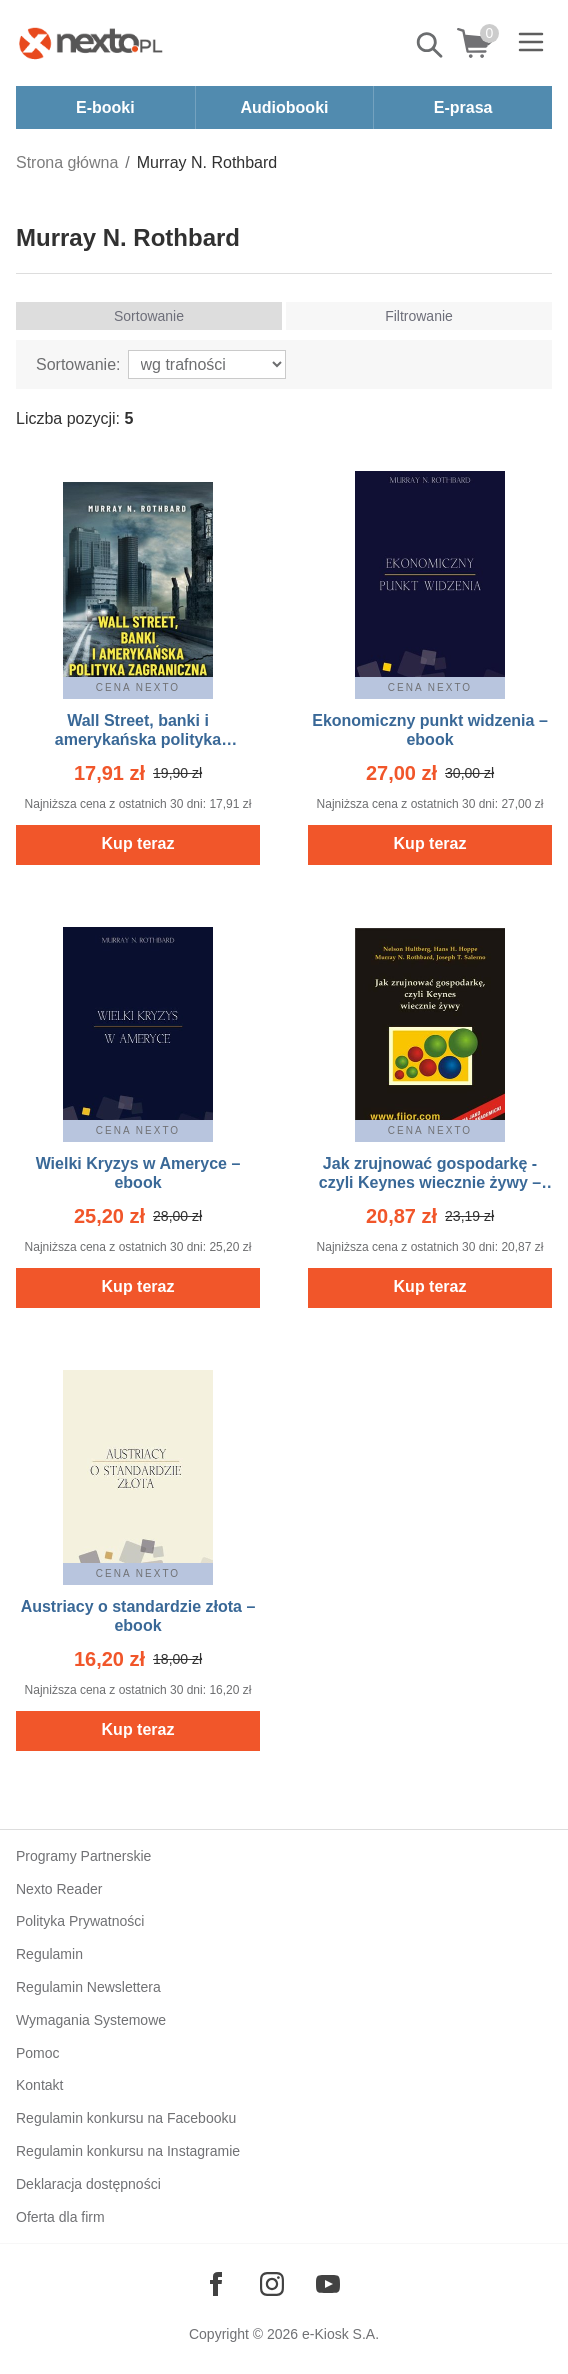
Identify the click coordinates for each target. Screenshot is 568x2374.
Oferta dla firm (60, 2217)
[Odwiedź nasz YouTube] (328, 2284)
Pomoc (38, 2053)
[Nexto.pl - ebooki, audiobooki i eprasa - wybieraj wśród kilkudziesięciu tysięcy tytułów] (91, 43)
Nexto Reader (59, 1889)
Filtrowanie (419, 316)
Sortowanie (149, 316)
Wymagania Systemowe (91, 2020)
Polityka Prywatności (80, 1921)
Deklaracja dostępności (88, 2184)
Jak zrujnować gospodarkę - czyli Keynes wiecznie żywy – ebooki (430, 1182)
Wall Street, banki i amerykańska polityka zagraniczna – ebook (138, 739)
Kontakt (39, 2085)
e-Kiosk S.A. (340, 2334)
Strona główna (67, 162)
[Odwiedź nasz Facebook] (216, 2284)
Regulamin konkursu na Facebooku (126, 2118)
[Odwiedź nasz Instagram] (272, 2284)
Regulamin (49, 1954)
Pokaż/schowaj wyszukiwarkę (431, 45)
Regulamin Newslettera (88, 1987)
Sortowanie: (78, 364)
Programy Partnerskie (83, 1856)
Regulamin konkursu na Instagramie (128, 2151)
